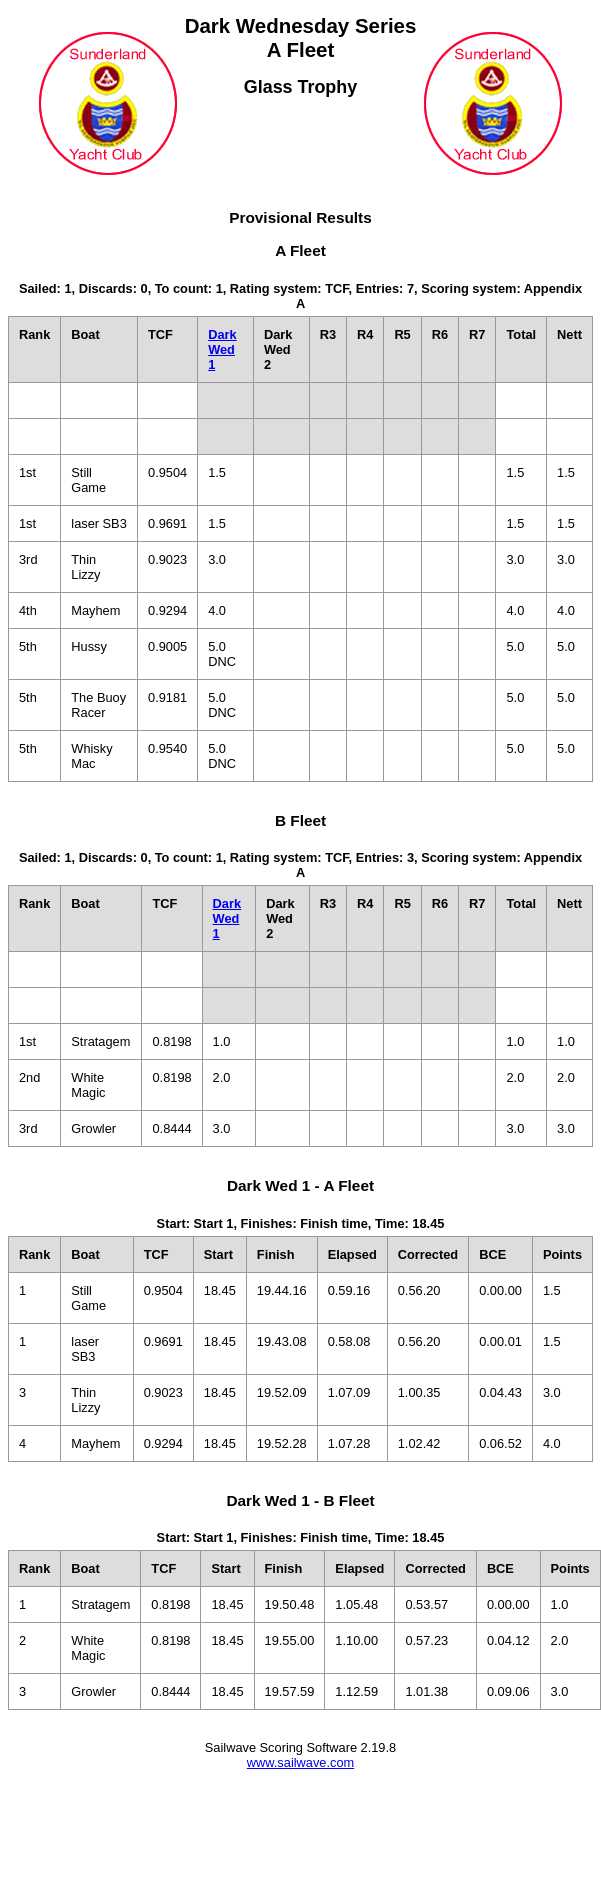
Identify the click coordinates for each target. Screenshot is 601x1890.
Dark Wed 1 (222, 349)
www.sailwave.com (300, 1762)
